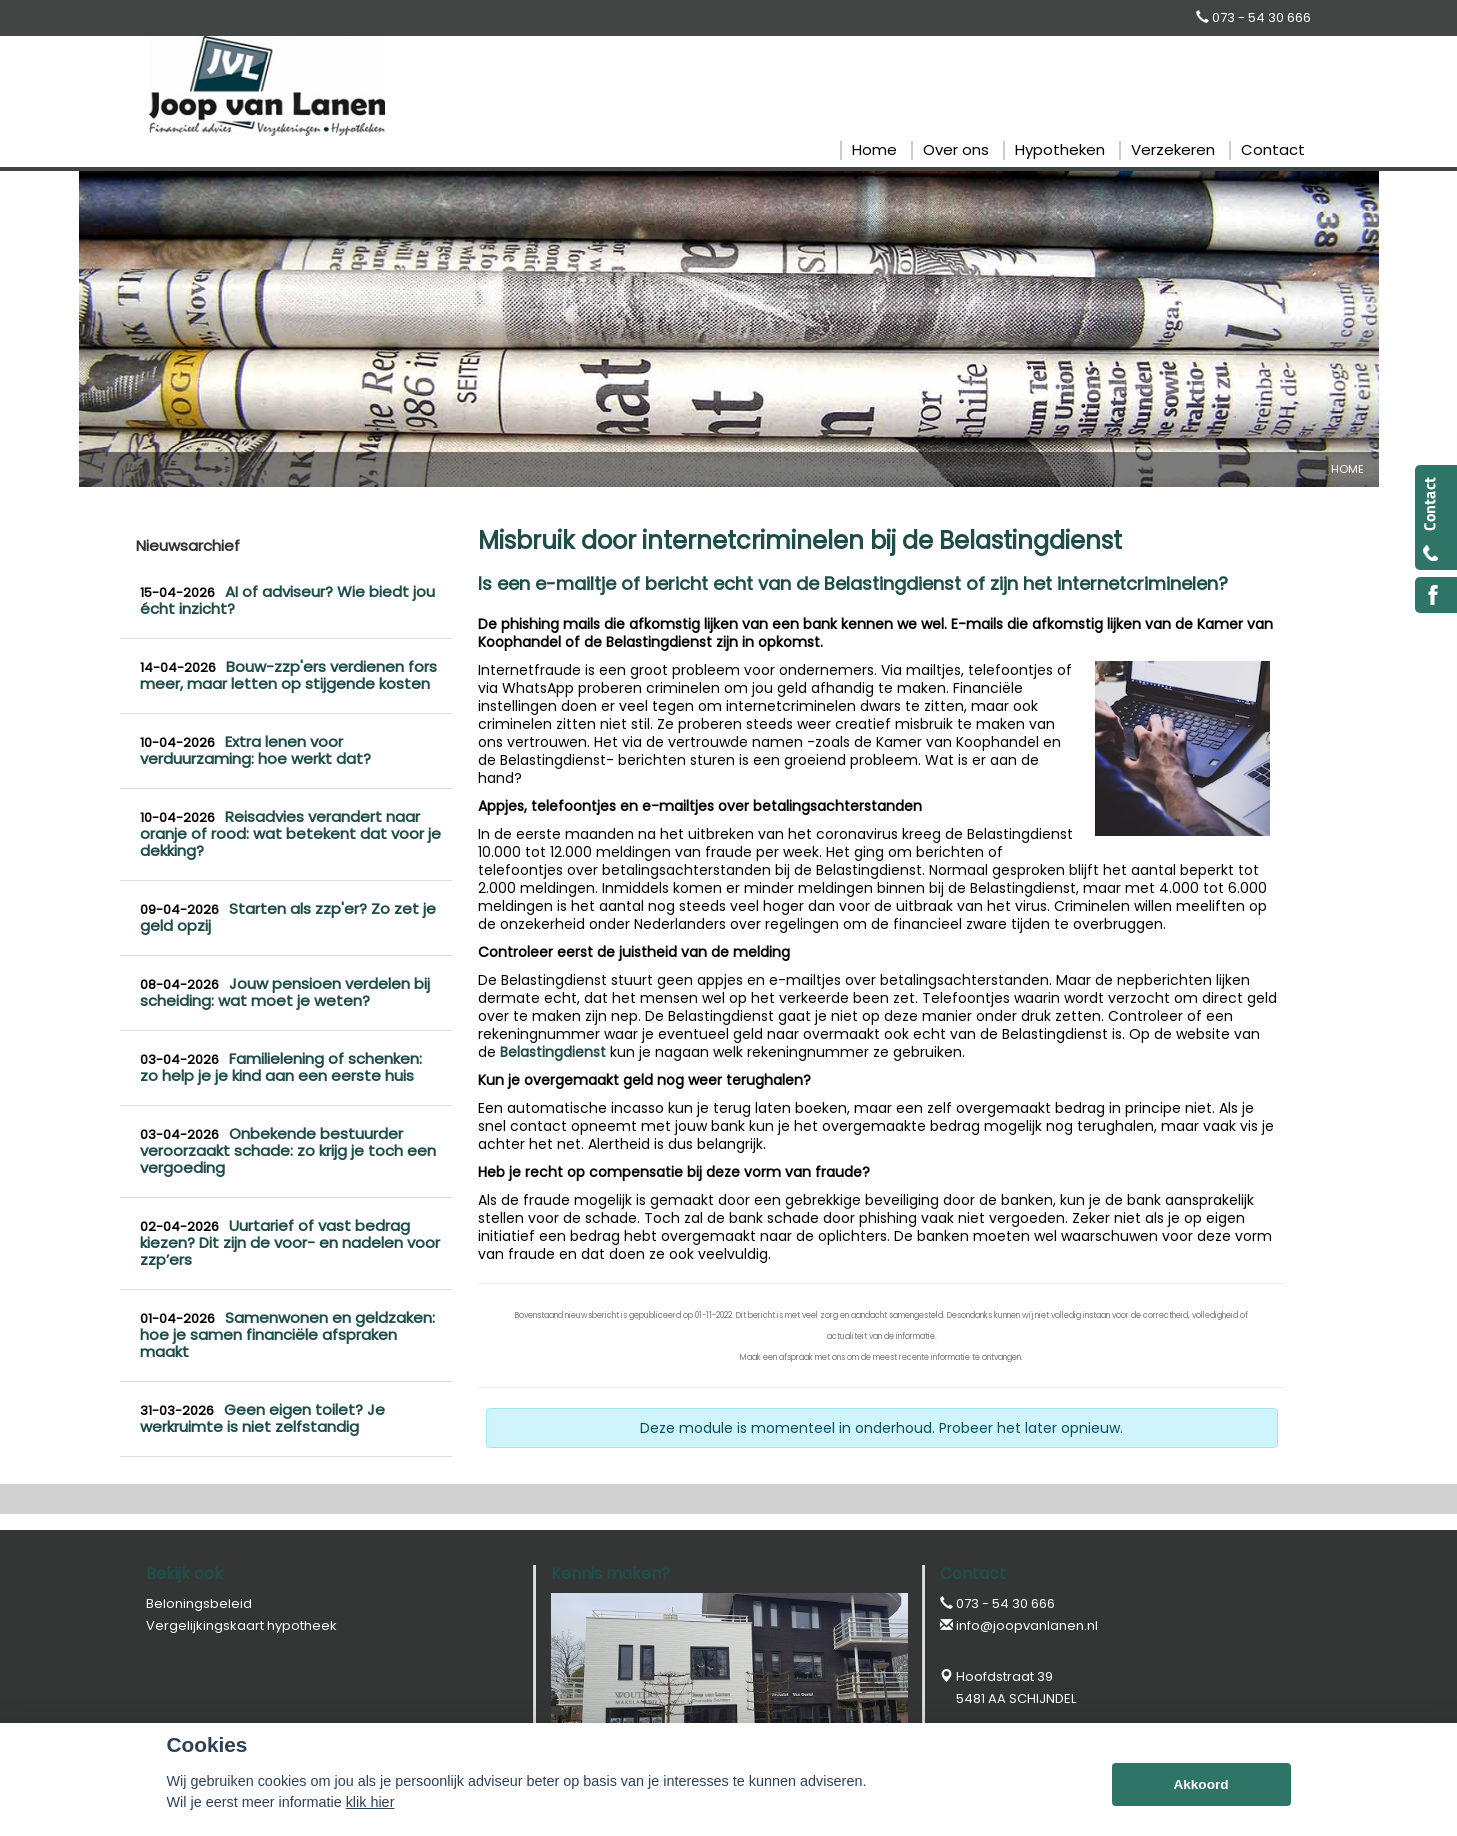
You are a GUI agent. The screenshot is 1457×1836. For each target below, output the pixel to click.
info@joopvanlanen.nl (1027, 1625)
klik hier (370, 1802)
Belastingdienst (553, 1052)
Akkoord (1200, 1784)
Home (1347, 469)
